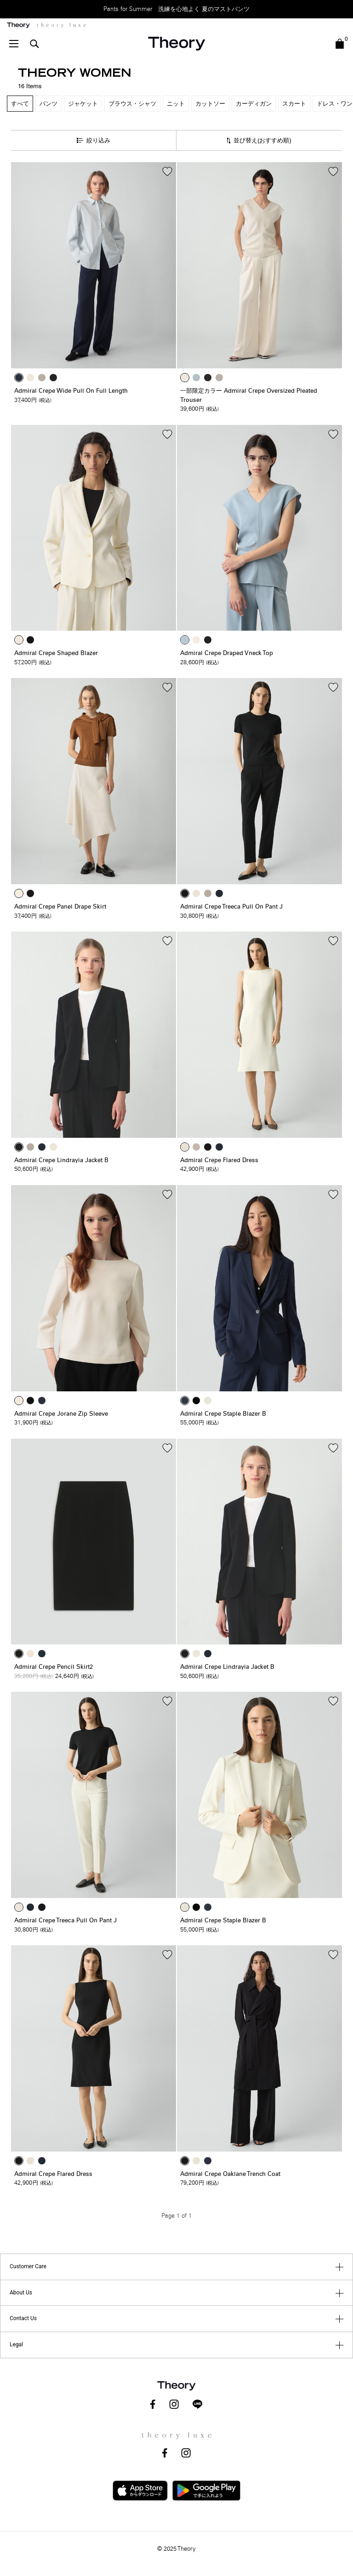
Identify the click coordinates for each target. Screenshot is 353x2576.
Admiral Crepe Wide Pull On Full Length (71, 391)
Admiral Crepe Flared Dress (219, 1160)
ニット (176, 103)
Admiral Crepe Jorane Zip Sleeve (61, 1414)
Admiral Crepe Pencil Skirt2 (53, 1667)
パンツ (48, 103)
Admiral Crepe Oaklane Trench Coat (230, 2174)
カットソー (210, 103)
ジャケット (83, 103)
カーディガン (254, 103)
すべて (20, 103)
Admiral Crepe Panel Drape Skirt (60, 906)
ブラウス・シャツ (132, 103)
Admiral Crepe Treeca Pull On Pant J (231, 906)
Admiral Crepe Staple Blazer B (223, 1414)
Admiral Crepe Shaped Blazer (56, 653)
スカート (294, 103)
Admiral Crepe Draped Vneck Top (226, 653)
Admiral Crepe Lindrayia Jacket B (61, 1160)
